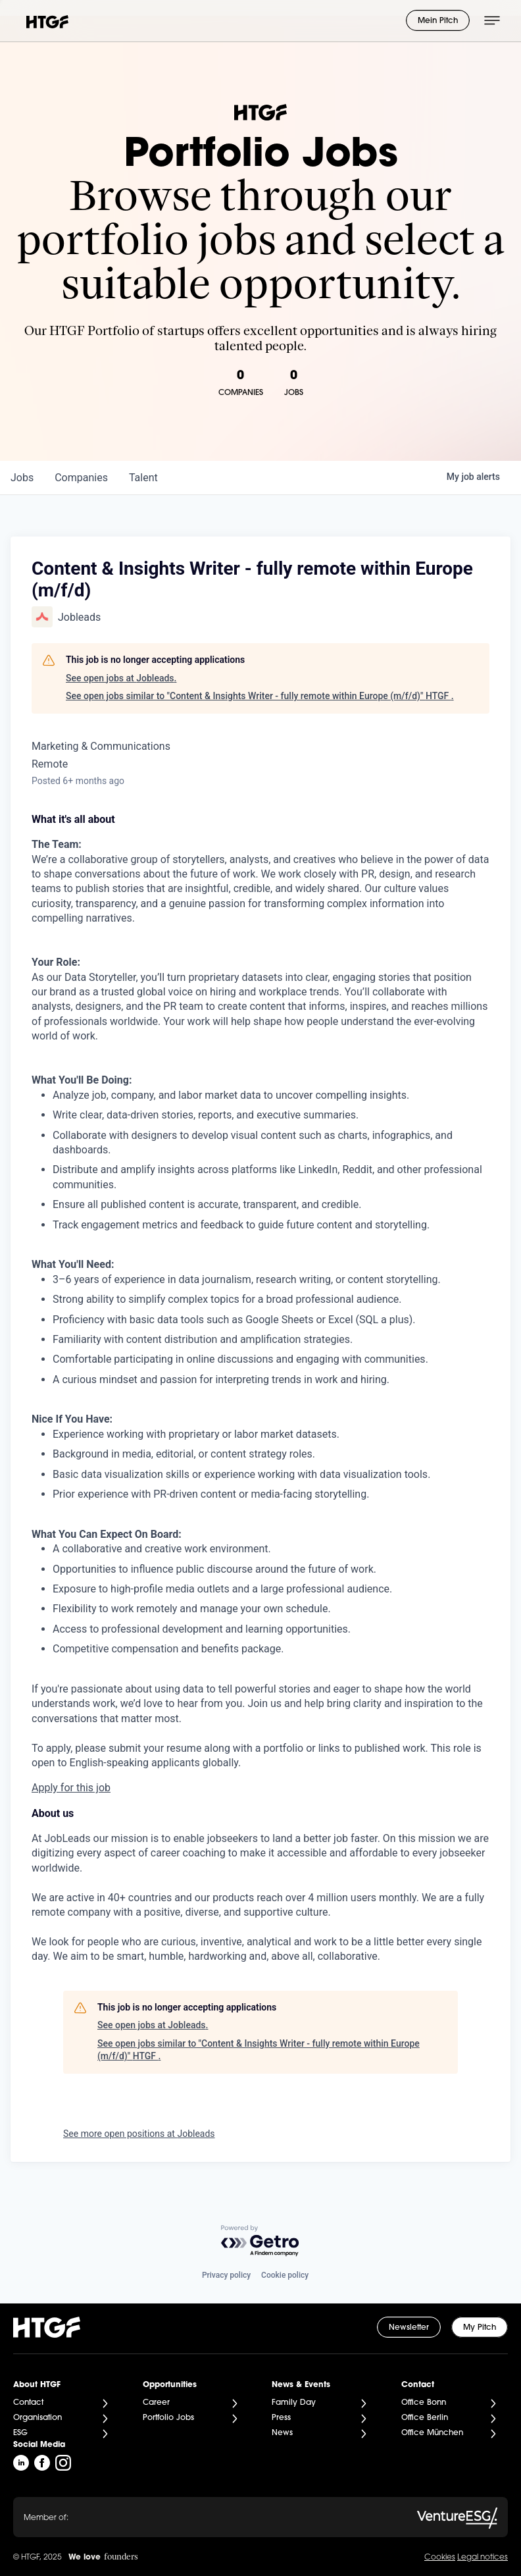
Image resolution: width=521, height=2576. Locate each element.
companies (81, 477)
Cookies (439, 2558)
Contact (28, 2403)
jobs (22, 477)
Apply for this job (71, 1787)
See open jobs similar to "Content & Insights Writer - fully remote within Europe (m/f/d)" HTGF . (260, 696)
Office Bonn (423, 2403)
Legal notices (482, 2558)
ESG (20, 2433)
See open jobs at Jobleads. (121, 678)
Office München (432, 2433)
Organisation (37, 2418)
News (282, 2433)
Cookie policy (285, 2275)
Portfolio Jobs (168, 2418)
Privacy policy (226, 2275)
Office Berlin (424, 2418)
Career (156, 2403)
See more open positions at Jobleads (139, 2133)
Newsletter (409, 2328)
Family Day (294, 2403)
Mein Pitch (438, 21)
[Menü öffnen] (492, 20)
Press (281, 2418)
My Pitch (479, 2328)
